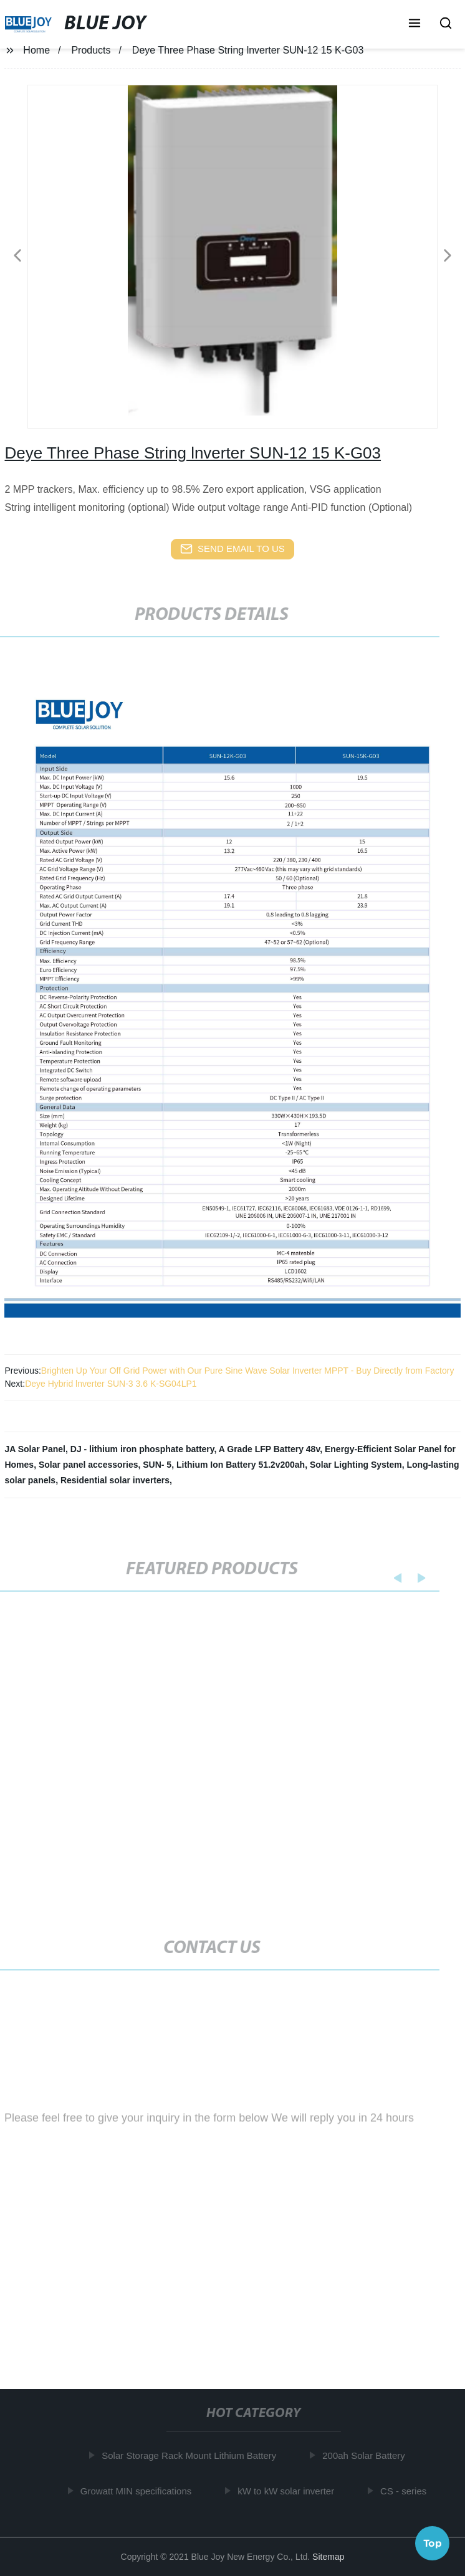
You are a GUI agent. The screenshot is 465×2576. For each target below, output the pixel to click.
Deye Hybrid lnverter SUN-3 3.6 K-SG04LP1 (110, 1384)
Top (432, 2541)
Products (90, 50)
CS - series (405, 2491)
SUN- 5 (157, 1465)
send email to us (232, 549)
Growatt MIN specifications (137, 2491)
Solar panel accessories (88, 1465)
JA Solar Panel (34, 1449)
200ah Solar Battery (366, 2455)
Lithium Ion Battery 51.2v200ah (240, 1465)
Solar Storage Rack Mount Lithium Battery (191, 2455)
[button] (414, 24)
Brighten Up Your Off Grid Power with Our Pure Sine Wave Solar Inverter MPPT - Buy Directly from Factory (247, 1371)
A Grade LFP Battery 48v (269, 1449)
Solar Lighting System (356, 1465)
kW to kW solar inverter (287, 2491)
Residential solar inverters (115, 1480)
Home (36, 50)
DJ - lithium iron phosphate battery (142, 1449)
